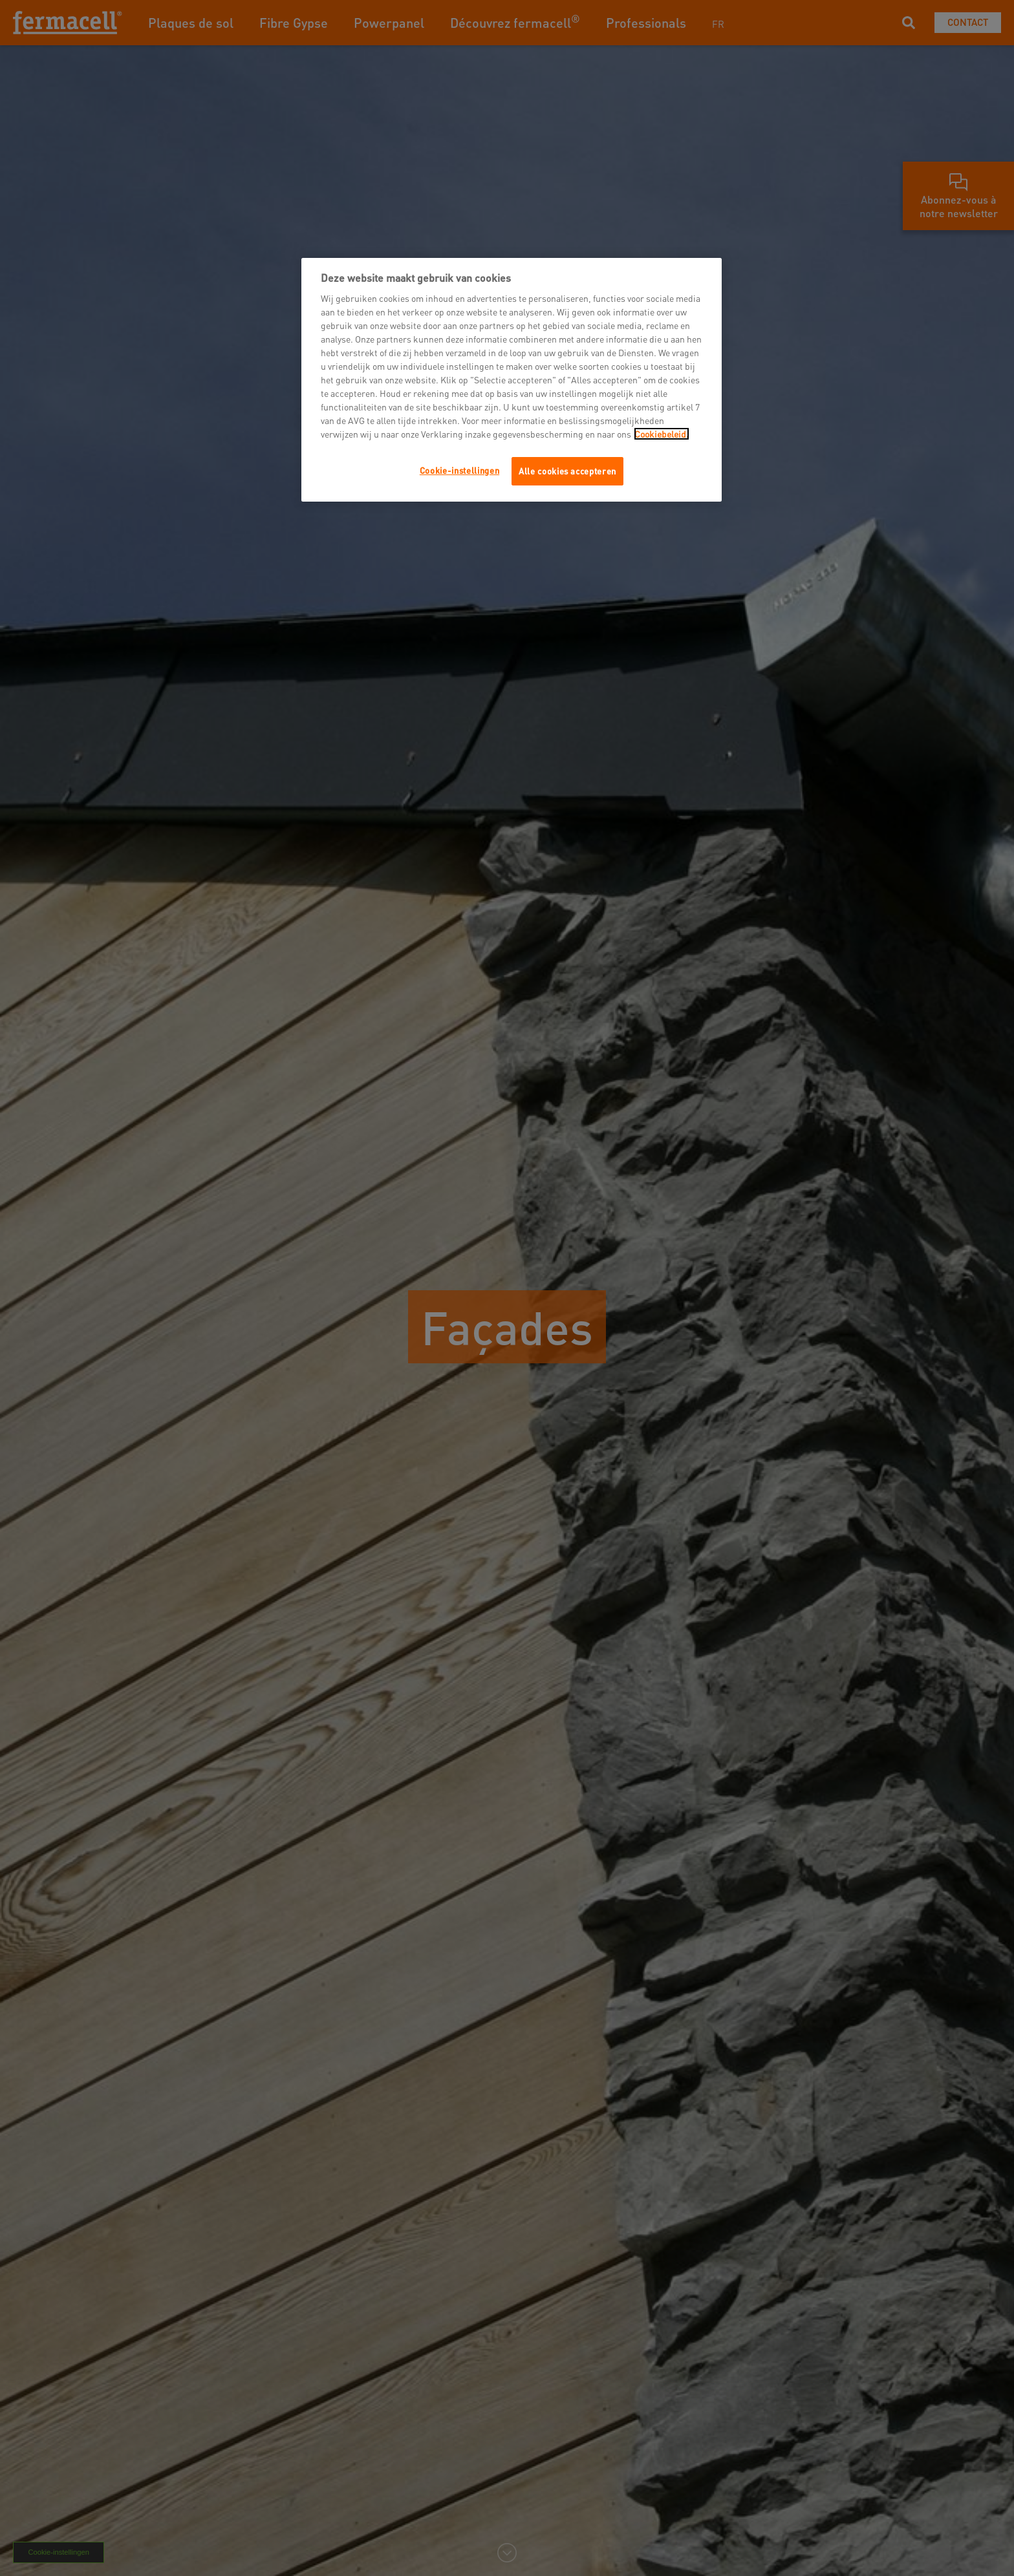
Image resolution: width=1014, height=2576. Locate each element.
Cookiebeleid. (661, 434)
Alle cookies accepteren (567, 470)
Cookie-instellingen (459, 470)
